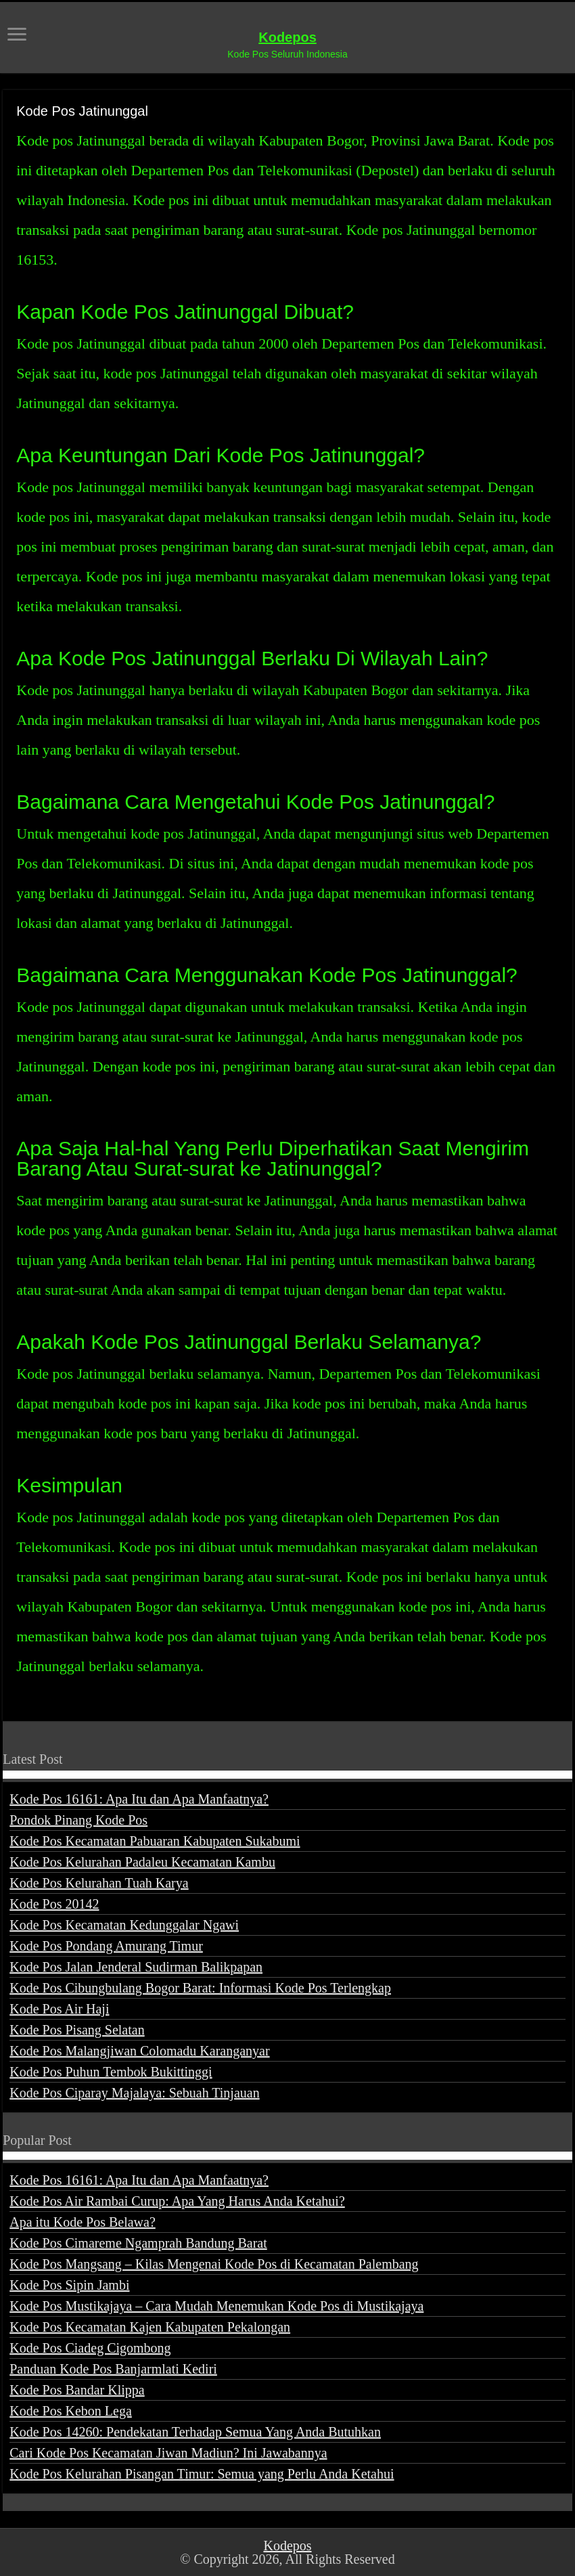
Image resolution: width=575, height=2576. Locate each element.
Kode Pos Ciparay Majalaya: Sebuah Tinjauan (134, 2092)
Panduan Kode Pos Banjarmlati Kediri (113, 2368)
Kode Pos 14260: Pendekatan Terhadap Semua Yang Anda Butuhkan (195, 2431)
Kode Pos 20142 (54, 1903)
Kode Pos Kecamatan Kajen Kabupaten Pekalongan (149, 2326)
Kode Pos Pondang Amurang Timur (106, 1945)
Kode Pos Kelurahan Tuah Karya (98, 1882)
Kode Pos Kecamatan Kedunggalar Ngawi (124, 1924)
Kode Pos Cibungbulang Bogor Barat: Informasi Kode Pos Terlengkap (200, 1987)
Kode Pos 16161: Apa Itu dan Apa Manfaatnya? (139, 1799)
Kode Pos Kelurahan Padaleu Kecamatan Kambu (142, 1862)
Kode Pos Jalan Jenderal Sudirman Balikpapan (135, 1966)
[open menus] (16, 35)
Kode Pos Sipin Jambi (69, 2285)
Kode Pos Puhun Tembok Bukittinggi (110, 2071)
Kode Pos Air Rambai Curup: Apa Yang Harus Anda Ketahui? (177, 2201)
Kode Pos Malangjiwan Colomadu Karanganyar (139, 2050)
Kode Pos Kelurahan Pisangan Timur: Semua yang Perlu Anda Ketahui (201, 2473)
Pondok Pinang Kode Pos (78, 1820)
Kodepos (287, 37)
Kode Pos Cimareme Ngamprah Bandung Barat (138, 2243)
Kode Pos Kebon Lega (70, 2410)
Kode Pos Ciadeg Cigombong (89, 2347)
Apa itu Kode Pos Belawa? (82, 2222)
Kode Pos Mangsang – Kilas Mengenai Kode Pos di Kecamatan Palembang (213, 2264)
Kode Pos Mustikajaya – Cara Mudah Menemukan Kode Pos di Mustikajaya (216, 2306)
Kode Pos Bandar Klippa (76, 2389)
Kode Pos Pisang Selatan (76, 2029)
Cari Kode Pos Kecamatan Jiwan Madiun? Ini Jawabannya (168, 2452)
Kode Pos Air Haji (59, 2008)
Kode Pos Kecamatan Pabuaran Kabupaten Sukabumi (154, 1841)
